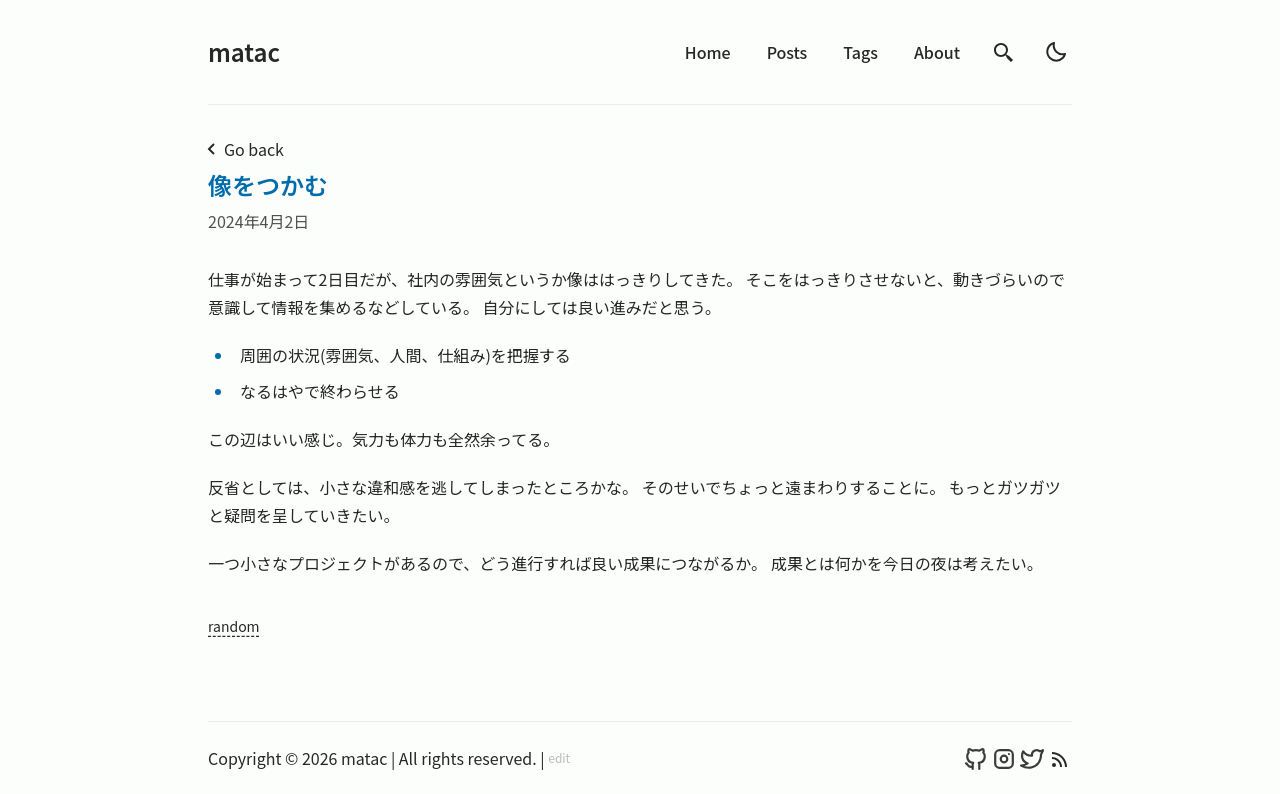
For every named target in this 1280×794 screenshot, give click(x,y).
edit (559, 758)
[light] (1056, 52)
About (937, 52)
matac (244, 51)
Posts (787, 52)
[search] (1004, 52)
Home (708, 52)
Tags (860, 52)
